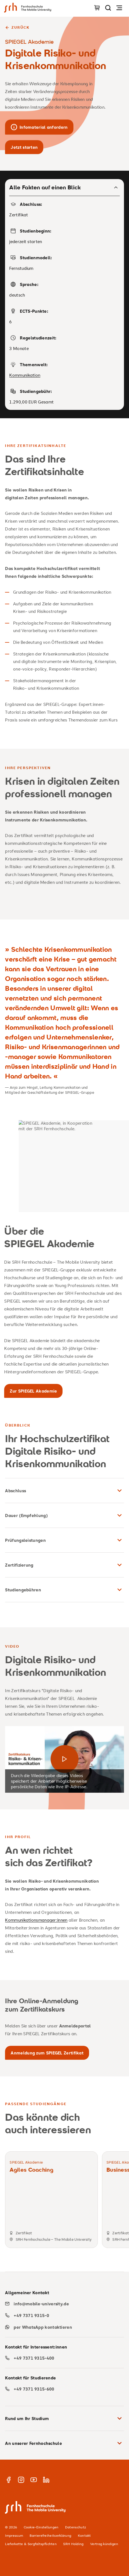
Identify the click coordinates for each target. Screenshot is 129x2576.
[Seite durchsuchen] (108, 7)
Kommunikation (24, 375)
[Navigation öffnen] (119, 7)
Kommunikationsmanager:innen (36, 1920)
